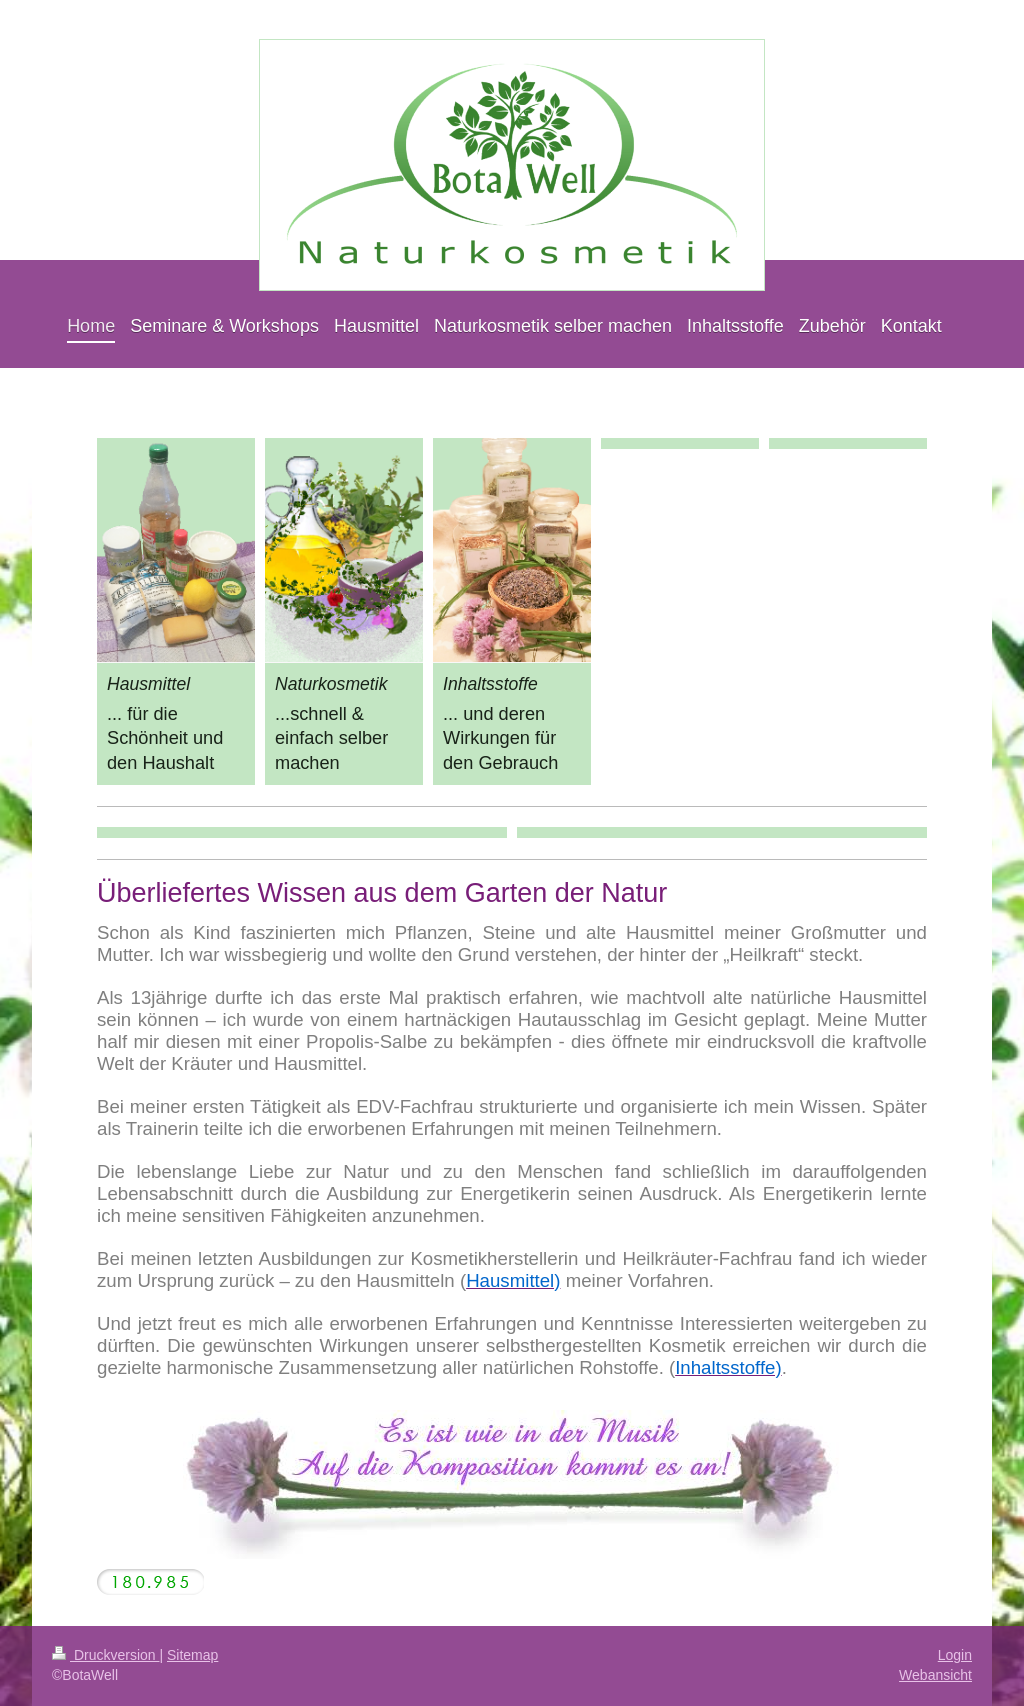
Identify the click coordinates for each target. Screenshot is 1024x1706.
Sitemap (192, 1655)
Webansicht (935, 1675)
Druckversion (105, 1655)
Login (955, 1655)
